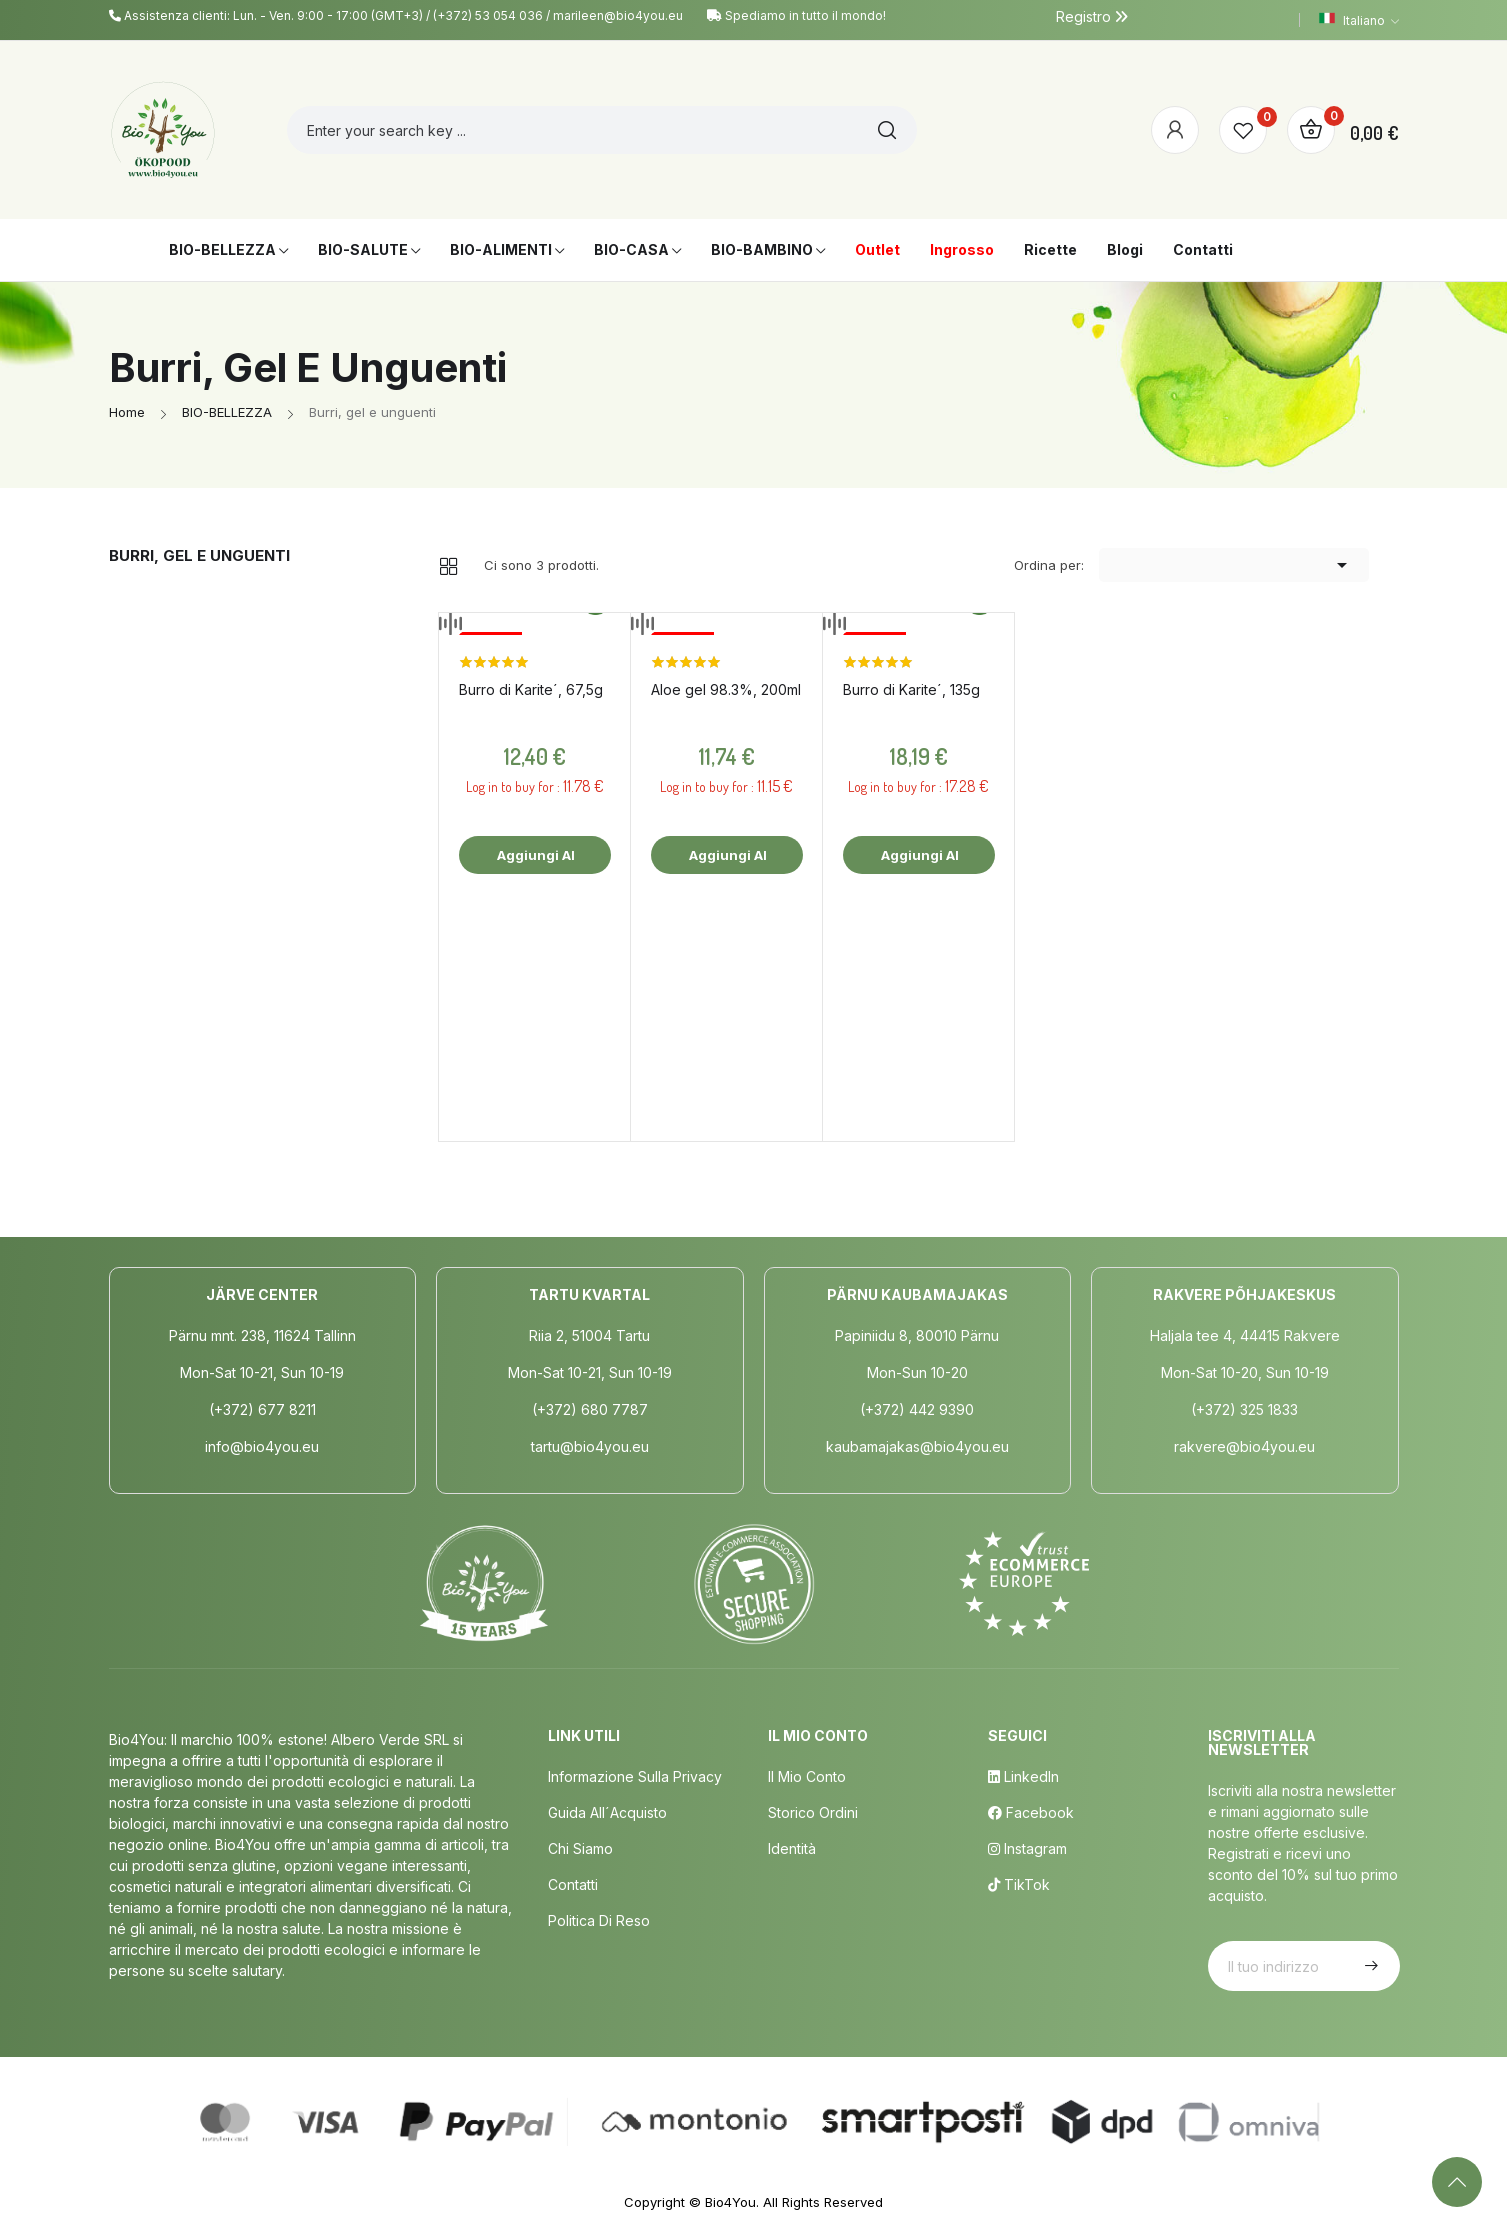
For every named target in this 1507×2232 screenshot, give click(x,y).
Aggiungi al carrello (534, 860)
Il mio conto (807, 1776)
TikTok (1019, 1884)
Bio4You (730, 2202)
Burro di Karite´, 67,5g (531, 689)
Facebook (1031, 1812)
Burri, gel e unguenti (199, 555)
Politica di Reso (599, 1920)
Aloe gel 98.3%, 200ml (726, 689)
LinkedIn (1023, 1776)
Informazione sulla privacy (635, 1776)
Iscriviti (1369, 1966)
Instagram (1027, 1848)
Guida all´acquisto (607, 1812)
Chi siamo (580, 1848)
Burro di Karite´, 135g (911, 689)
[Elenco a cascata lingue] (1359, 20)
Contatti (573, 1884)
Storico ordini (813, 1812)
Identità (792, 1848)
